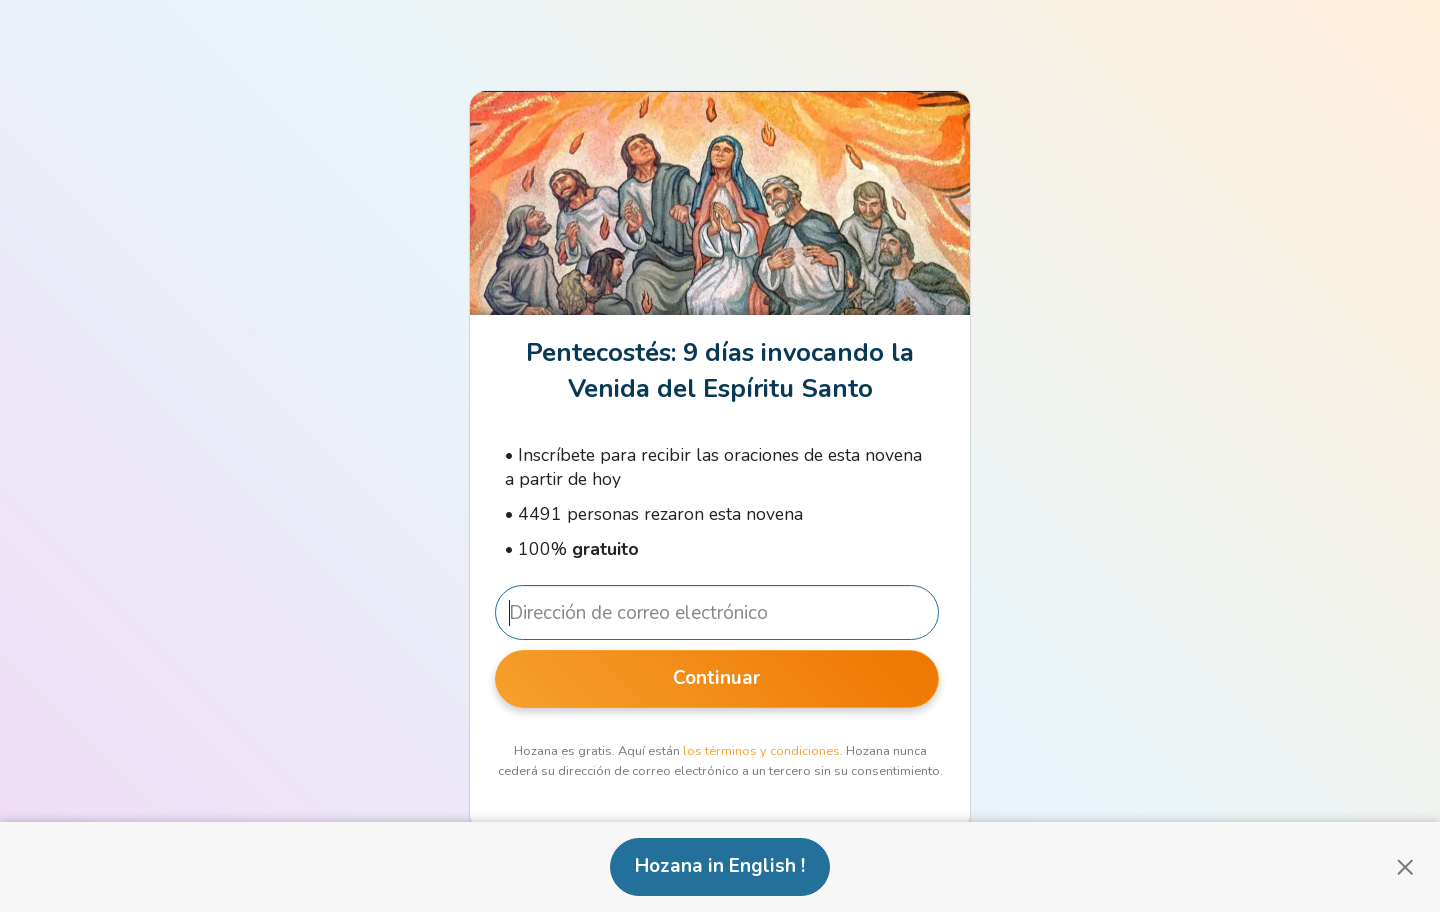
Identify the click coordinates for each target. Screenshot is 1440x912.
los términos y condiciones (761, 751)
